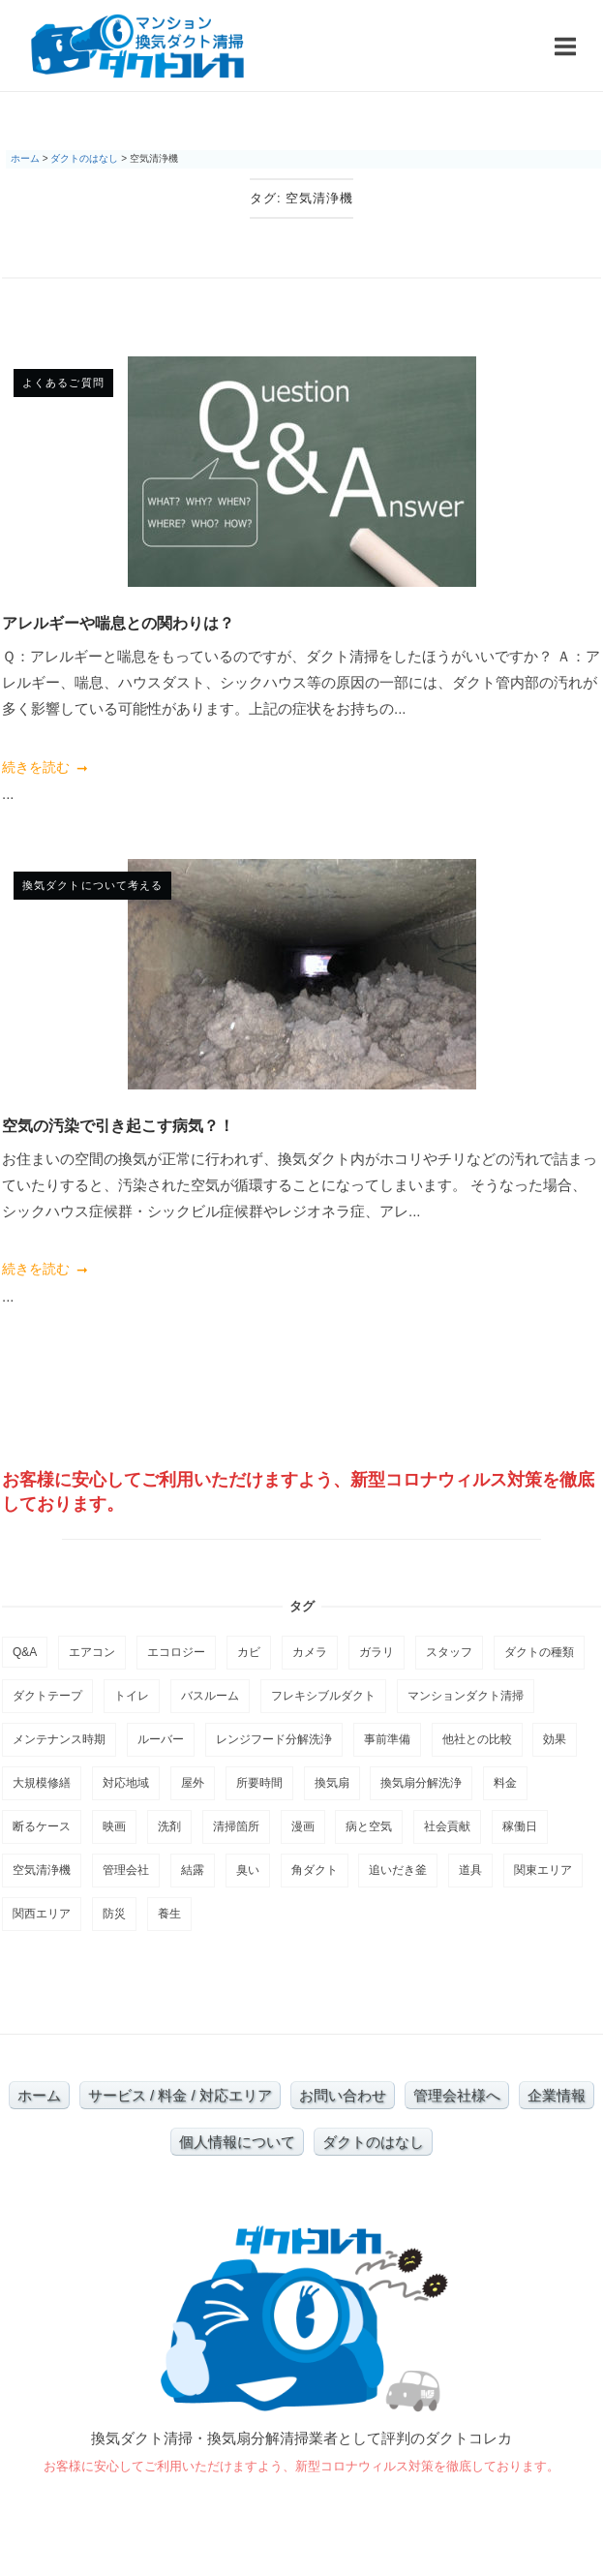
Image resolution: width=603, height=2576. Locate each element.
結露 (192, 1870)
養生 (169, 1913)
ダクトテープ (47, 1695)
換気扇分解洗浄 (421, 1783)
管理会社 (126, 1870)
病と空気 (369, 1826)
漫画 (303, 1826)
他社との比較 (477, 1739)
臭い (247, 1870)
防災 (114, 1913)
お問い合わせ (342, 2095)
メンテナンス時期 (59, 1739)
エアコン (92, 1652)
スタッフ (449, 1652)
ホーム (39, 2095)
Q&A (25, 1652)
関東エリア (543, 1870)
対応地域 (126, 1783)
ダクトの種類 (539, 1652)
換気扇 (332, 1783)
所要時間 (259, 1783)
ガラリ (376, 1652)
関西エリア (42, 1913)
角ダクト (314, 1870)
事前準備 (387, 1739)
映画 (114, 1826)
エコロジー (176, 1652)
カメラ (309, 1652)
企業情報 (557, 2095)
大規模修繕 (42, 1783)
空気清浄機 (42, 1870)
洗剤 (169, 1826)
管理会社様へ (456, 2095)
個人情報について (237, 2141)
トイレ (131, 1695)
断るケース (42, 1826)
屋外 (192, 1783)
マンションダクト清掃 (465, 1695)
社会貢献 (447, 1826)
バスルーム (210, 1695)
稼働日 (519, 1826)
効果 (554, 1739)
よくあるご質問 (63, 382)
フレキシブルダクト (323, 1695)
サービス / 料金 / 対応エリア (180, 2095)
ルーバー (160, 1739)
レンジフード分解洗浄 (274, 1739)
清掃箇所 (236, 1826)
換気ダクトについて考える (92, 885)
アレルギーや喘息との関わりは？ (118, 622)
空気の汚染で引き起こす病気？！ (118, 1125)
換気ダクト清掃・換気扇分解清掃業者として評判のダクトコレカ (301, 2438)
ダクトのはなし (373, 2141)
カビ (248, 1652)
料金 (505, 1783)
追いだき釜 (398, 1870)
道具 (470, 1870)
